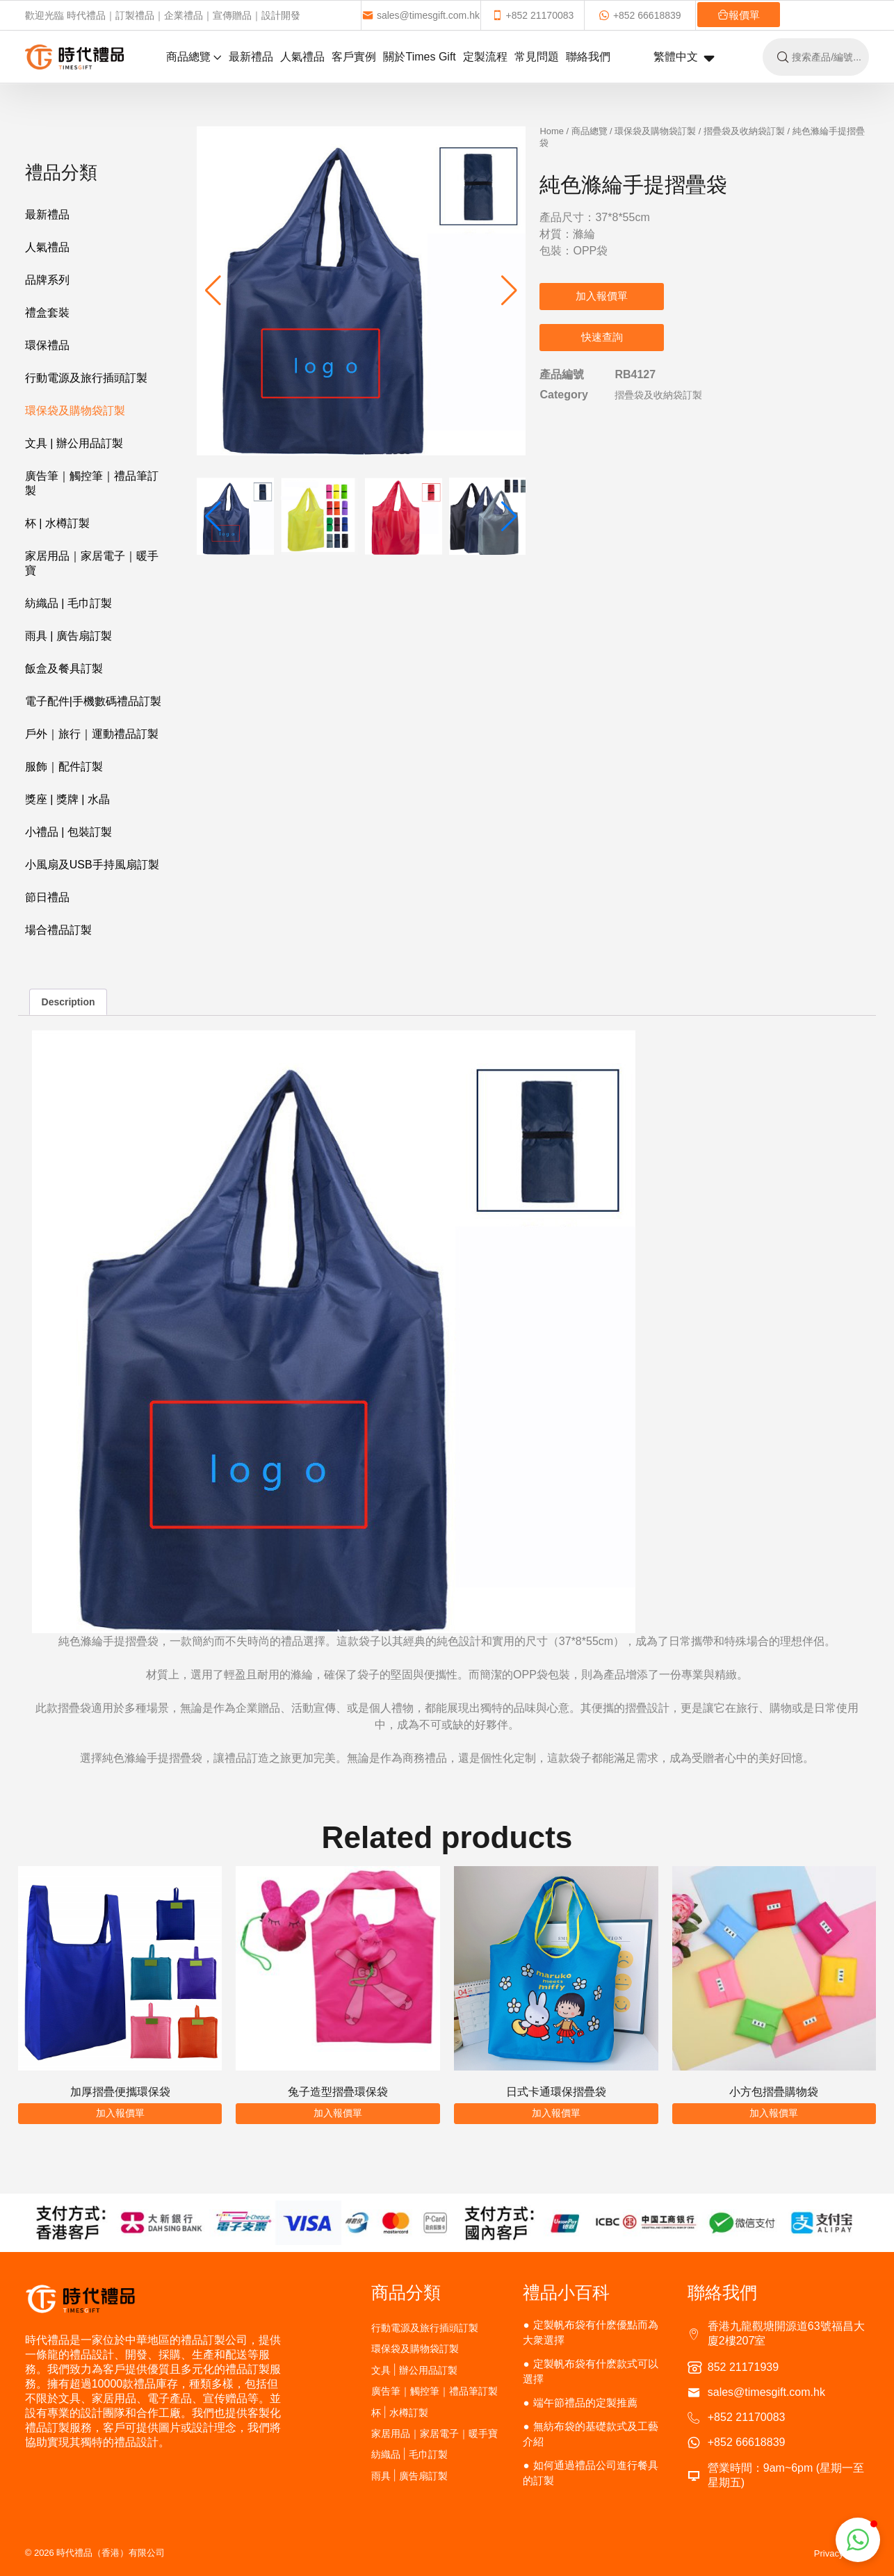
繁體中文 (684, 58)
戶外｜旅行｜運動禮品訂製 (92, 734)
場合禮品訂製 (58, 930)
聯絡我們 (588, 57)
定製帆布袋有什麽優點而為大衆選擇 (590, 2332)
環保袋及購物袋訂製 (75, 410)
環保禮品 (47, 345)
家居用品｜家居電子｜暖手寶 (92, 563)
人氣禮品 (302, 57)
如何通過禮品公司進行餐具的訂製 (590, 2472)
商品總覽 (194, 57)
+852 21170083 (532, 15)
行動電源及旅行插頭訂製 (86, 378)
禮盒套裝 (47, 312)
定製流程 (485, 57)
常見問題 (536, 57)
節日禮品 (47, 897)
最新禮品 (251, 57)
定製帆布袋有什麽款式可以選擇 (590, 2371)
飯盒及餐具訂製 (64, 668)
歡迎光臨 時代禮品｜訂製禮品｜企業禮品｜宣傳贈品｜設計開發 (162, 15)
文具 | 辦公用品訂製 (74, 443)
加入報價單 (602, 296)
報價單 (738, 15)
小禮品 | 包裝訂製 (68, 832)
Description (68, 1001)
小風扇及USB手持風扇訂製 (92, 864)
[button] (509, 290)
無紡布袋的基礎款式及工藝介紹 (590, 2433)
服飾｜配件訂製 (64, 766)
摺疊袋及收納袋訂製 (744, 131)
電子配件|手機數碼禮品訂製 (93, 701)
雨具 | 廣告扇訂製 (68, 636)
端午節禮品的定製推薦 (585, 2402)
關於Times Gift (419, 57)
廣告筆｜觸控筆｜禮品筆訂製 (92, 483)
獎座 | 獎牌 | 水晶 (67, 799)
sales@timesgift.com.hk (421, 15)
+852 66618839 (640, 15)
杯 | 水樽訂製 (57, 523)
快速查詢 (602, 337)
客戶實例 (354, 57)
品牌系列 (47, 280)
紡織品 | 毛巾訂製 (68, 603)
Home (551, 131)
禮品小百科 (566, 2292)
